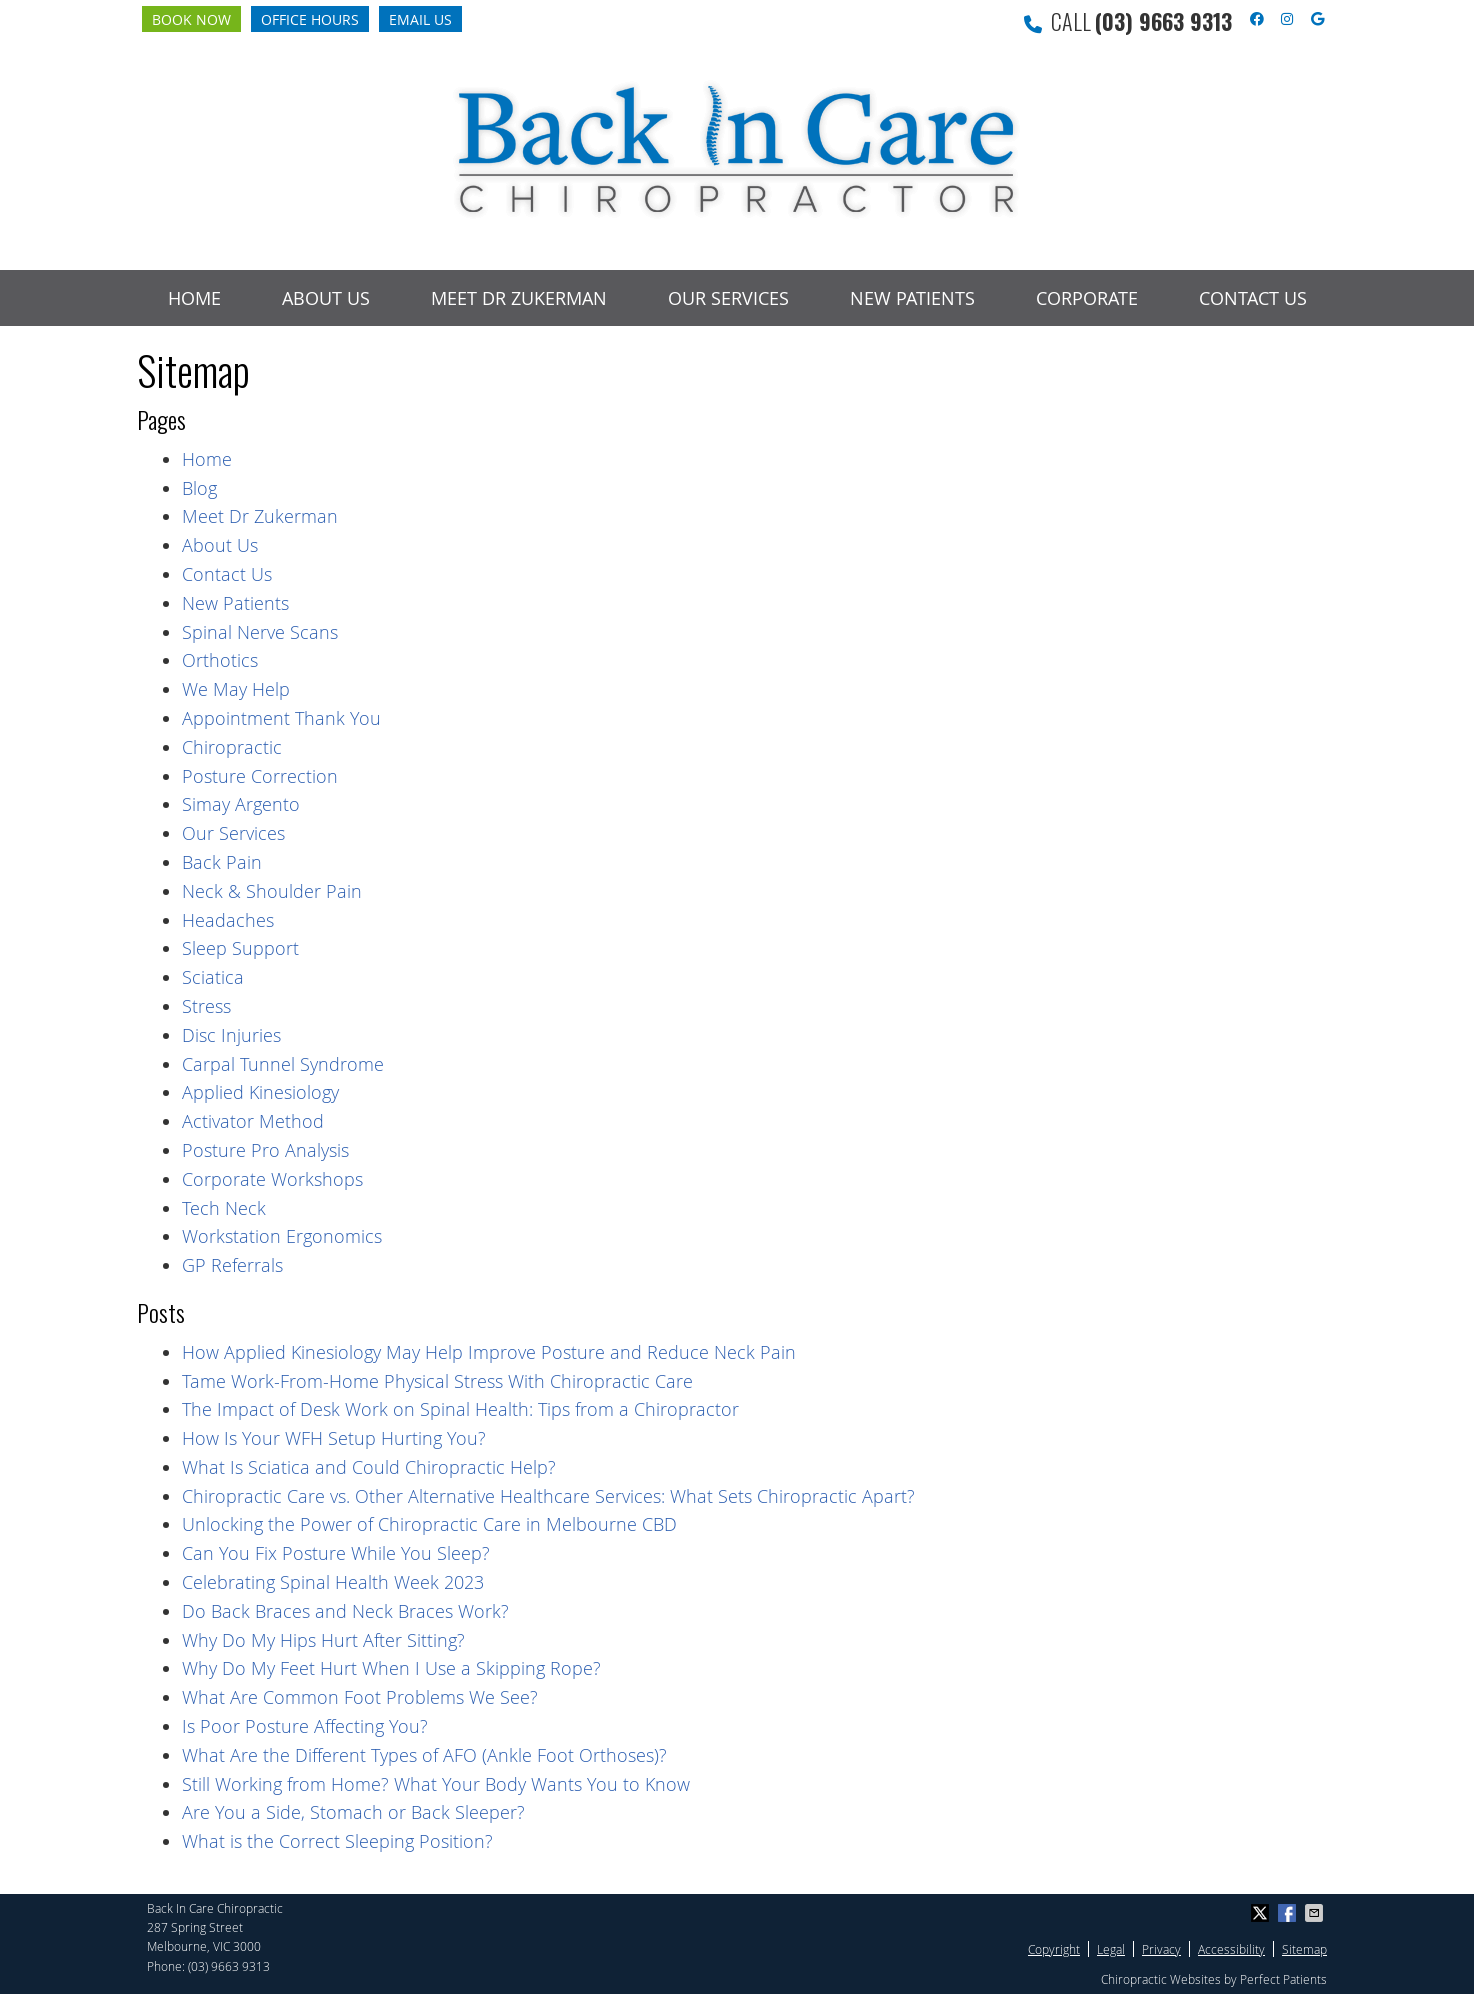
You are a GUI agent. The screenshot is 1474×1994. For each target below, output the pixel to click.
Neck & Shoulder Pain (272, 891)
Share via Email (1316, 1913)
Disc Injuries (231, 1035)
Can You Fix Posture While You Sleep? (336, 1553)
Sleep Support (240, 948)
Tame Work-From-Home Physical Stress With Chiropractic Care (437, 1381)
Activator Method (253, 1121)
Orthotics (220, 660)
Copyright (1054, 1949)
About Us (326, 298)
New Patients (912, 298)
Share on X (1262, 1913)
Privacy (1161, 1949)
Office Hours (310, 19)
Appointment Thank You (281, 718)
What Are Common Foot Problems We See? (360, 1697)
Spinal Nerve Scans (260, 632)
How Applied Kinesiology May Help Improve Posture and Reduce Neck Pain (489, 1352)
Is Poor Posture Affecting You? (305, 1726)
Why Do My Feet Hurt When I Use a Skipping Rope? (391, 1668)
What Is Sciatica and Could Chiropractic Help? (369, 1467)
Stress (206, 1006)
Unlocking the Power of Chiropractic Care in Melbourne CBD (429, 1524)
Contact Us (1253, 298)
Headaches (228, 920)
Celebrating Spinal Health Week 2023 (333, 1582)
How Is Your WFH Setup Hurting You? (334, 1438)
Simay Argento (241, 804)
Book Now (191, 19)
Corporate (1087, 298)
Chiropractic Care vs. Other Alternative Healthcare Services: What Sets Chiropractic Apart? (548, 1496)
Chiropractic (232, 747)
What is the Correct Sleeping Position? (337, 1841)
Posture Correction (260, 776)
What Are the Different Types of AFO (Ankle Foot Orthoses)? (424, 1755)
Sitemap (1304, 1949)
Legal (1111, 1949)
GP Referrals (232, 1265)
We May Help (236, 689)
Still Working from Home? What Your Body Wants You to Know (436, 1784)
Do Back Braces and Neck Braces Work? (345, 1611)
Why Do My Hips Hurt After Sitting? (323, 1640)
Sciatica (213, 977)
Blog (199, 488)
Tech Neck (224, 1208)
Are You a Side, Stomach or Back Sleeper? (353, 1812)
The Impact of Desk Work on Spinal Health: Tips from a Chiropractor (460, 1409)
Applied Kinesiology (260, 1092)
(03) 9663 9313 (1163, 21)
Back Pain (222, 862)
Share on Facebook (1289, 1913)
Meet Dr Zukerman (519, 298)
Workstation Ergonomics (282, 1236)
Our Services (728, 298)
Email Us (420, 19)
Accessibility (1231, 1949)
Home (194, 298)
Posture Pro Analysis (265, 1150)
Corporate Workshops (272, 1179)
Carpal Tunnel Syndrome (283, 1064)
